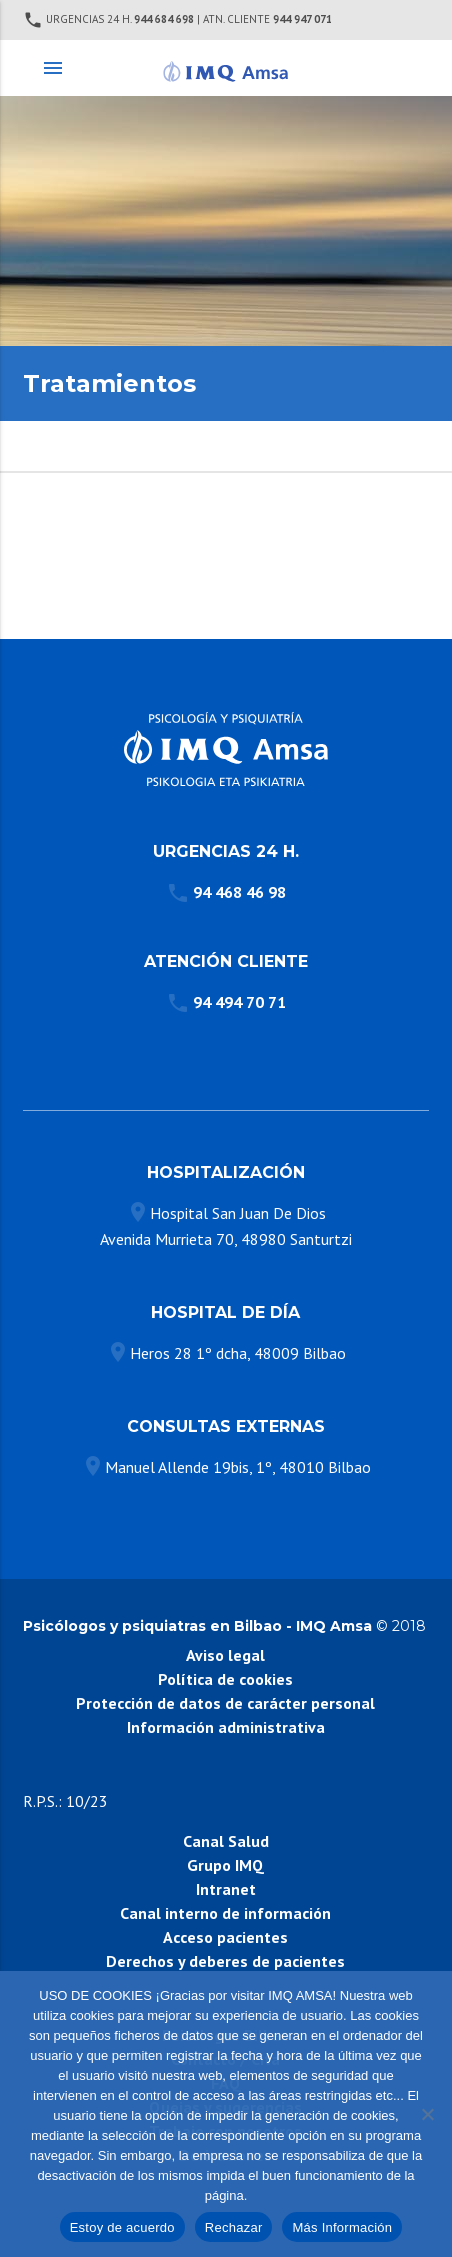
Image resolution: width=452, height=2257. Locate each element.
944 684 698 (164, 19)
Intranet (226, 1889)
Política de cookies (225, 1679)
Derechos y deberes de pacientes (225, 1961)
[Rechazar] (427, 2114)
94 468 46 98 (239, 892)
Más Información (342, 2227)
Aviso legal (225, 1655)
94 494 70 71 (239, 1002)
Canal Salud (226, 1841)
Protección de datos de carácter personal (225, 1703)
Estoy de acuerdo (122, 2227)
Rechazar (234, 2227)
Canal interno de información (225, 1913)
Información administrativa (226, 1727)
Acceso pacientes (225, 1937)
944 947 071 (302, 19)
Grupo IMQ (225, 1865)
